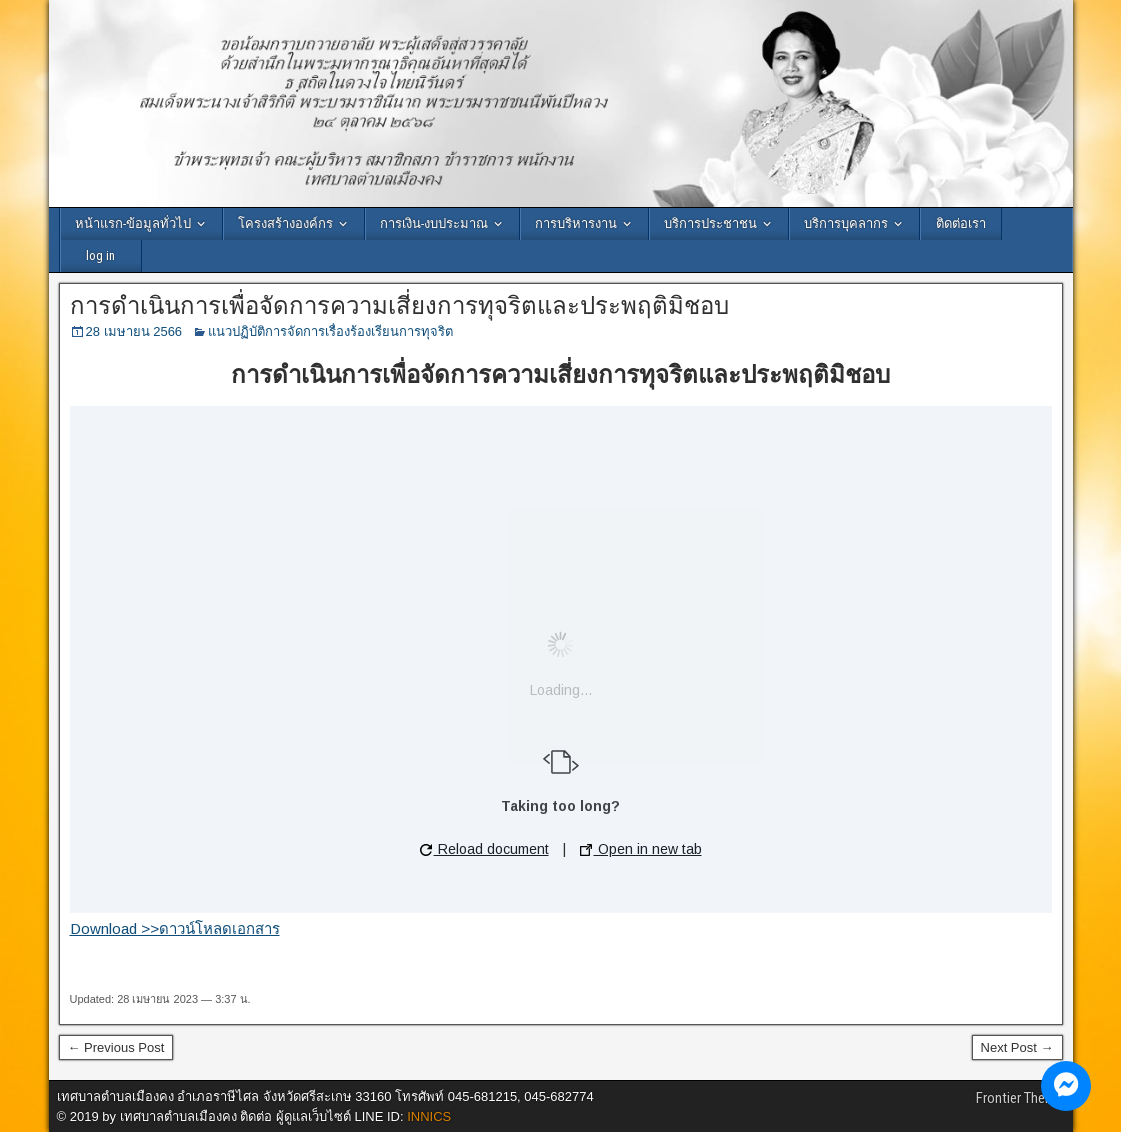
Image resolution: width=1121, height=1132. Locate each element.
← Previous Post (116, 1047)
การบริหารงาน (576, 223)
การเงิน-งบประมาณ (434, 223)
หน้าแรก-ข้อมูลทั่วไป (133, 223)
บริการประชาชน (710, 223)
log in (100, 255)
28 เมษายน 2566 (134, 331)
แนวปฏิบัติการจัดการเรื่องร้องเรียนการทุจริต (330, 331)
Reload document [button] (484, 849)
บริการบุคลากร (846, 223)
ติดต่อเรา (961, 223)
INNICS (429, 1116)
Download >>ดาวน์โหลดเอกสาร (175, 928)
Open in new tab (641, 849)
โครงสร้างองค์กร (285, 223)
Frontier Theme (1019, 1098)
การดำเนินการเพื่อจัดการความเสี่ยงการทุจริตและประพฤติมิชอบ (399, 306)
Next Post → (1017, 1047)
